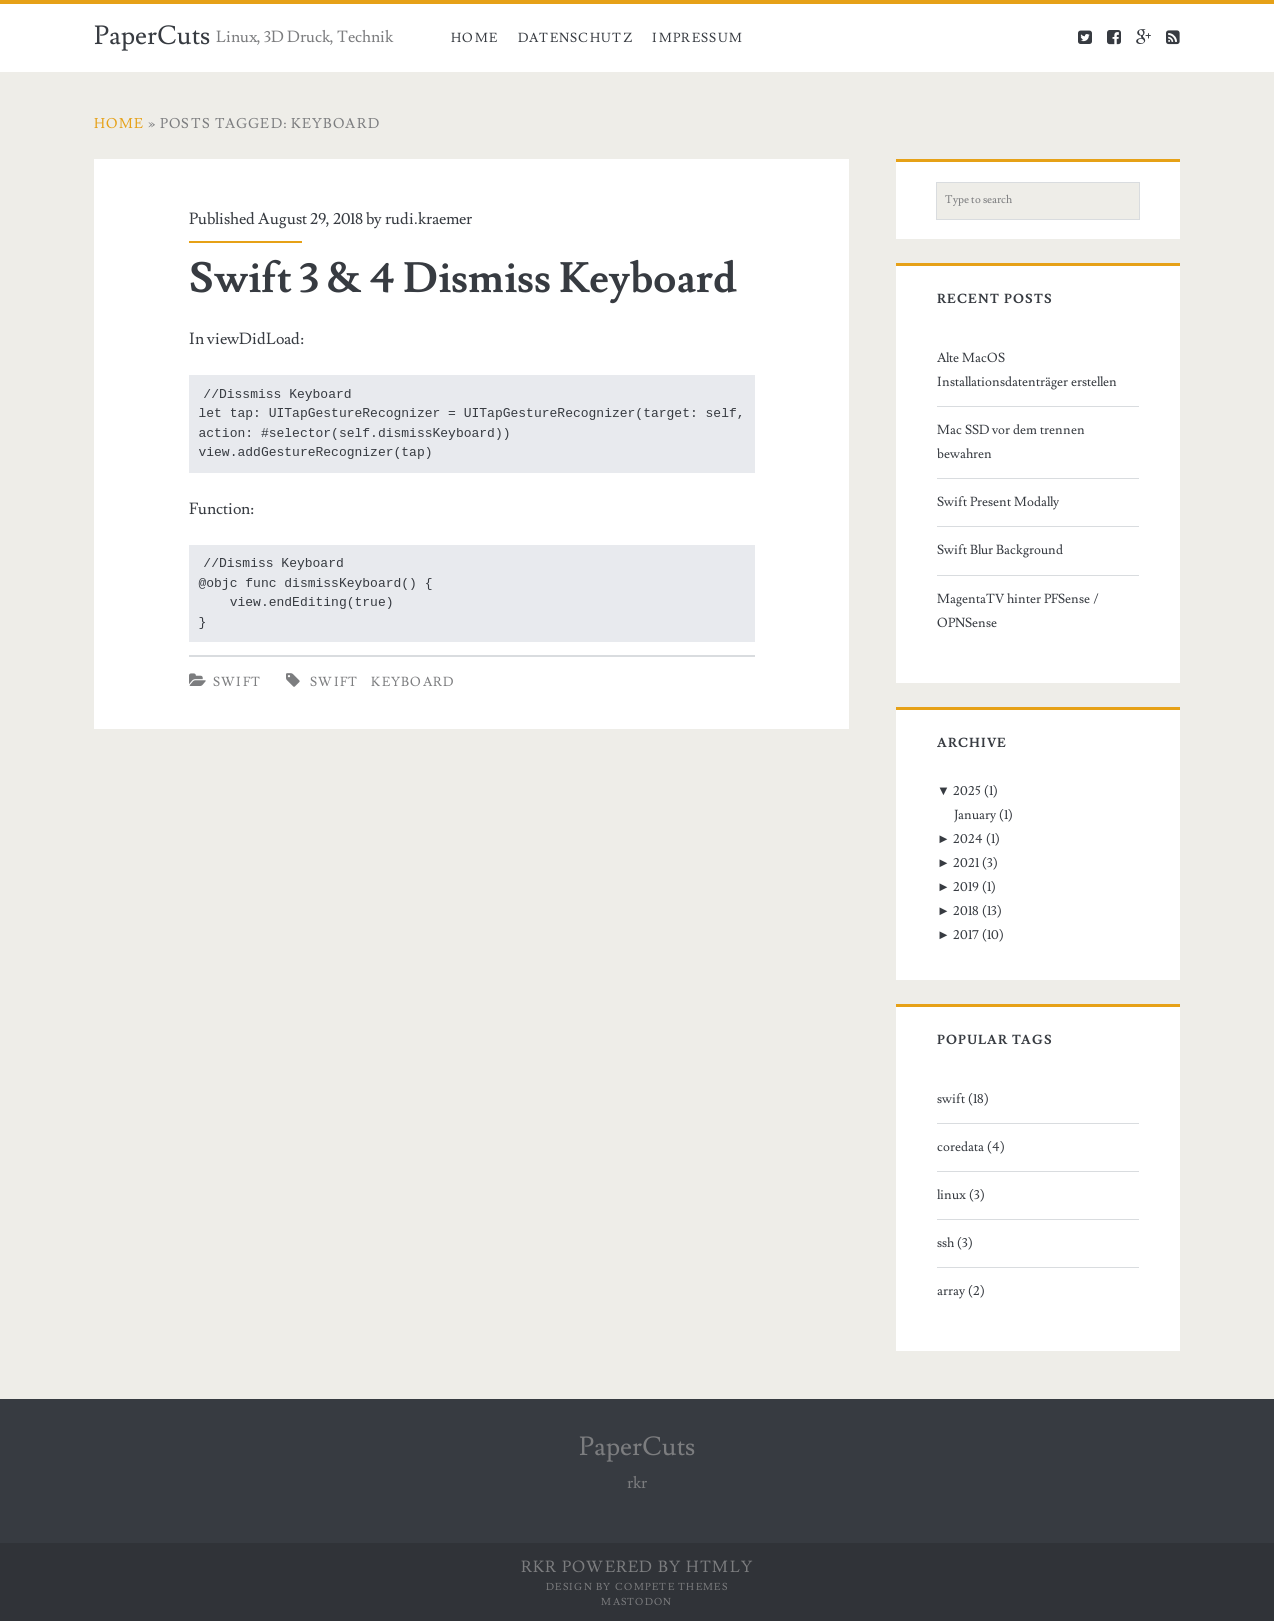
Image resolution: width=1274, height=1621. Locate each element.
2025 (967, 791)
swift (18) (963, 1099)
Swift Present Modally (998, 502)
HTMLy (719, 1567)
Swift (237, 682)
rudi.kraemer (428, 219)
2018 (966, 911)
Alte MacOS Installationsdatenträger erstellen (1027, 370)
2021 (966, 863)
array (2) (961, 1291)
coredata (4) (971, 1147)
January (975, 815)
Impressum (697, 38)
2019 (966, 887)
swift (334, 682)
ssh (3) (955, 1243)
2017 (966, 935)
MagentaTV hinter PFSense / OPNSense (1018, 611)
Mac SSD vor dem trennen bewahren (1011, 442)
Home (474, 38)
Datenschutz (575, 38)
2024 (968, 839)
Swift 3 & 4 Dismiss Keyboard (463, 279)
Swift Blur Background (1000, 550)
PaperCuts (152, 36)
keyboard (412, 682)
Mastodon (636, 1601)
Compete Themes (671, 1586)
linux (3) (961, 1195)
